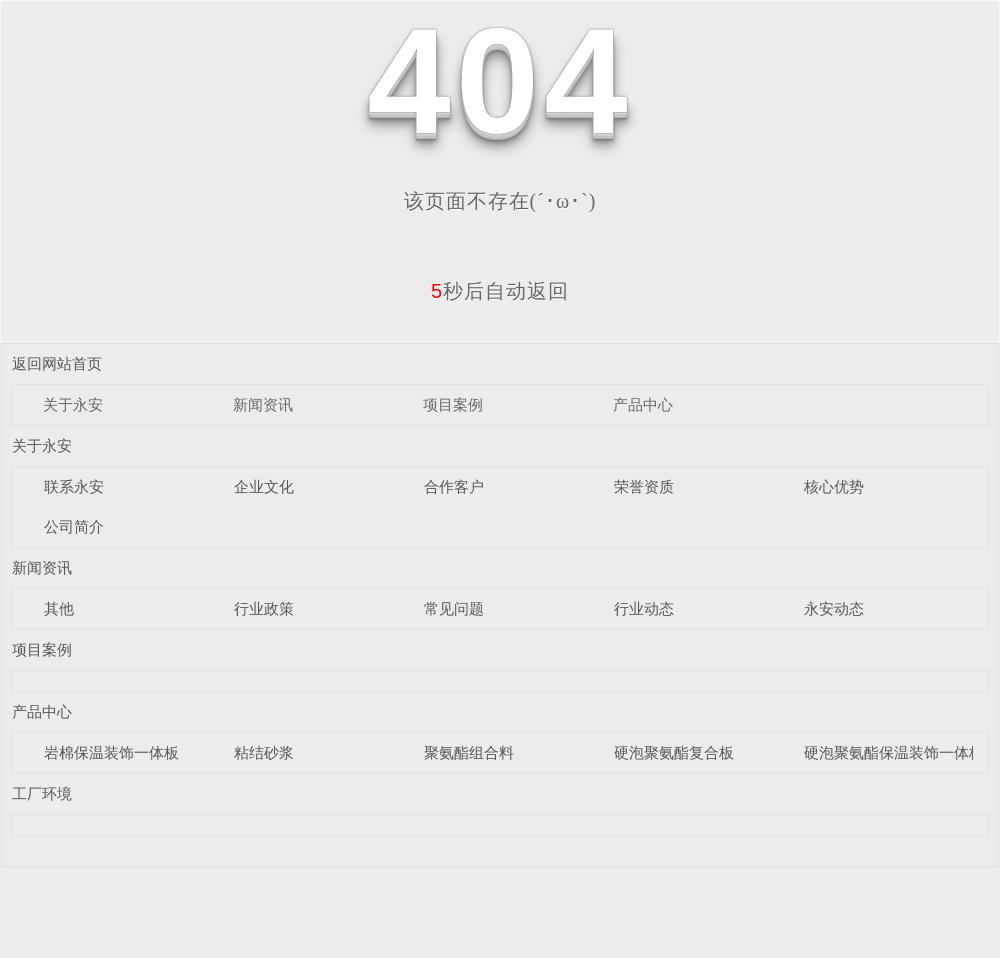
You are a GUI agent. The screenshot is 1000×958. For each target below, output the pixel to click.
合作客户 (454, 486)
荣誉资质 (644, 486)
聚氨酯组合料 (469, 752)
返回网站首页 (57, 363)
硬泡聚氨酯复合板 (674, 752)
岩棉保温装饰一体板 (111, 752)
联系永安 (74, 486)
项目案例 (453, 404)
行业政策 (264, 608)
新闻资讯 (263, 404)
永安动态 (834, 608)
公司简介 (74, 526)
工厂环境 (42, 793)
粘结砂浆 (264, 752)
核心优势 (834, 486)
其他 (59, 608)
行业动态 (644, 608)
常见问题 (454, 608)
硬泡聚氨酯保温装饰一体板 (894, 752)
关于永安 (73, 404)
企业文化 (264, 486)
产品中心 (643, 404)
